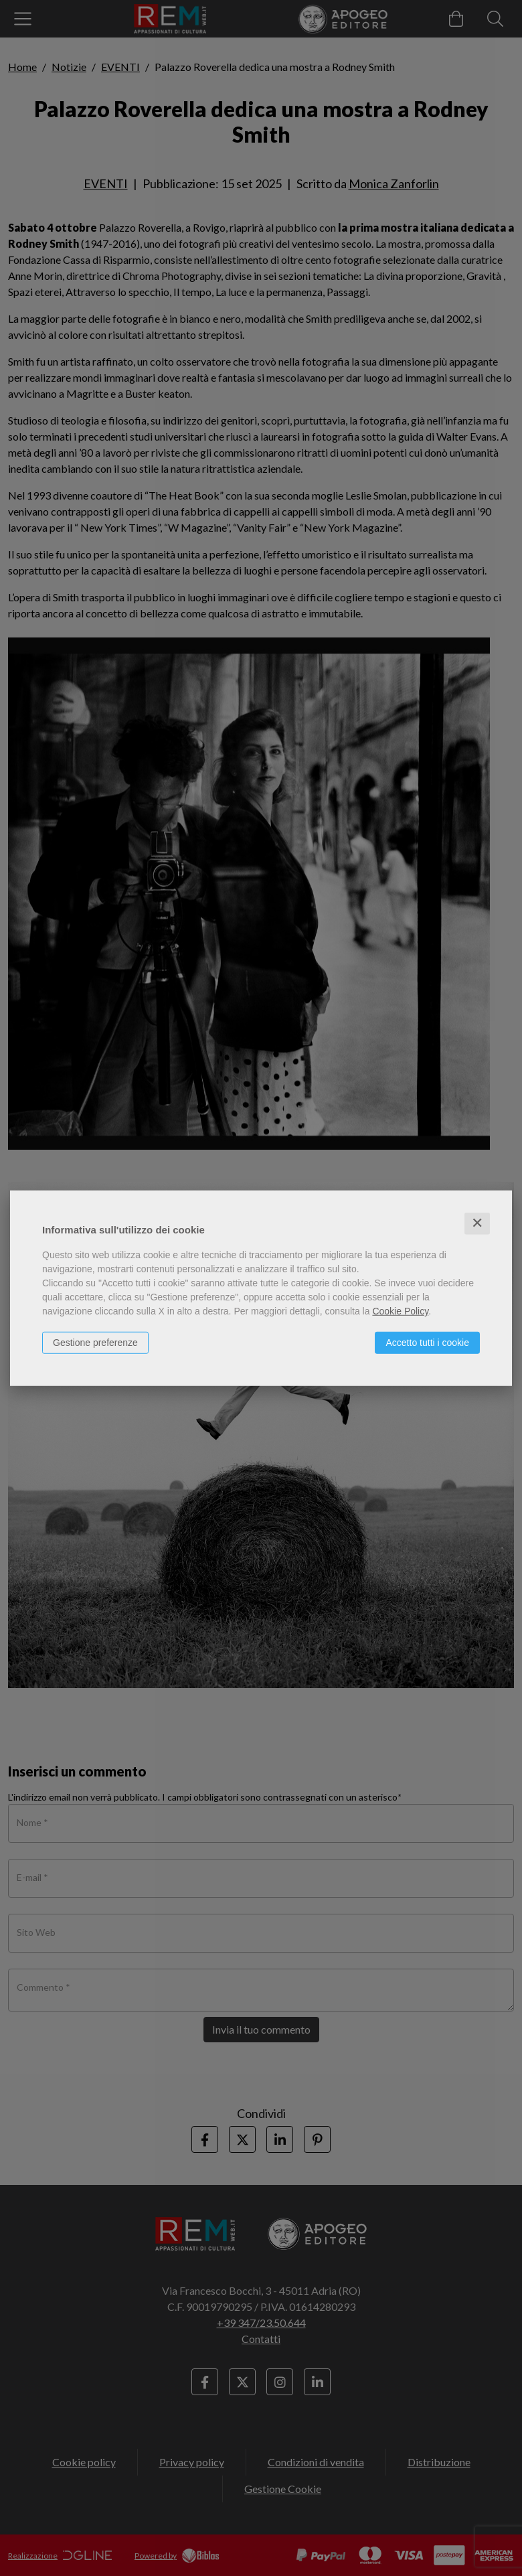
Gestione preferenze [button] (95, 1342)
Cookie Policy (400, 1311)
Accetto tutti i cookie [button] (427, 1342)
